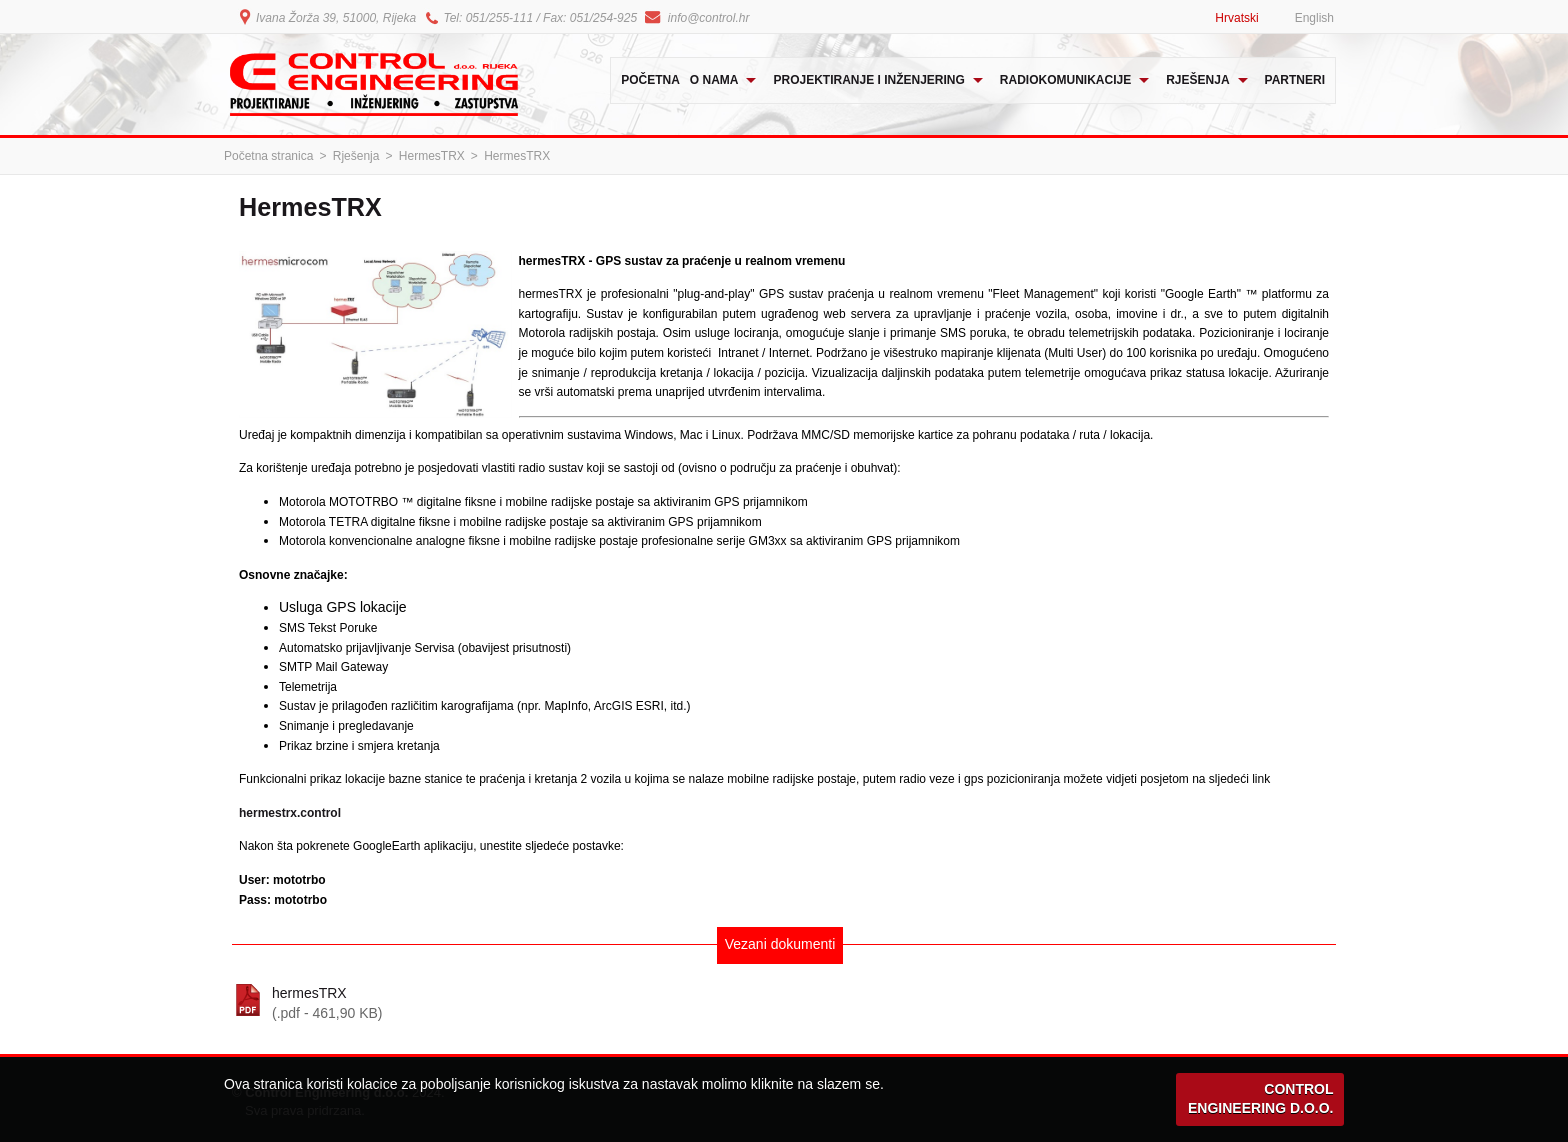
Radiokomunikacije (1065, 80)
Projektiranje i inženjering (868, 80)
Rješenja (1197, 80)
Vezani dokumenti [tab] (780, 944)
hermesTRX (804, 1004)
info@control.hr (709, 18)
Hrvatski (1236, 18)
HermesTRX (432, 156)
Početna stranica (268, 156)
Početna (650, 80)
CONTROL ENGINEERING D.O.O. (1260, 1099)
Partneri (1295, 80)
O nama (714, 80)
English (1314, 18)
